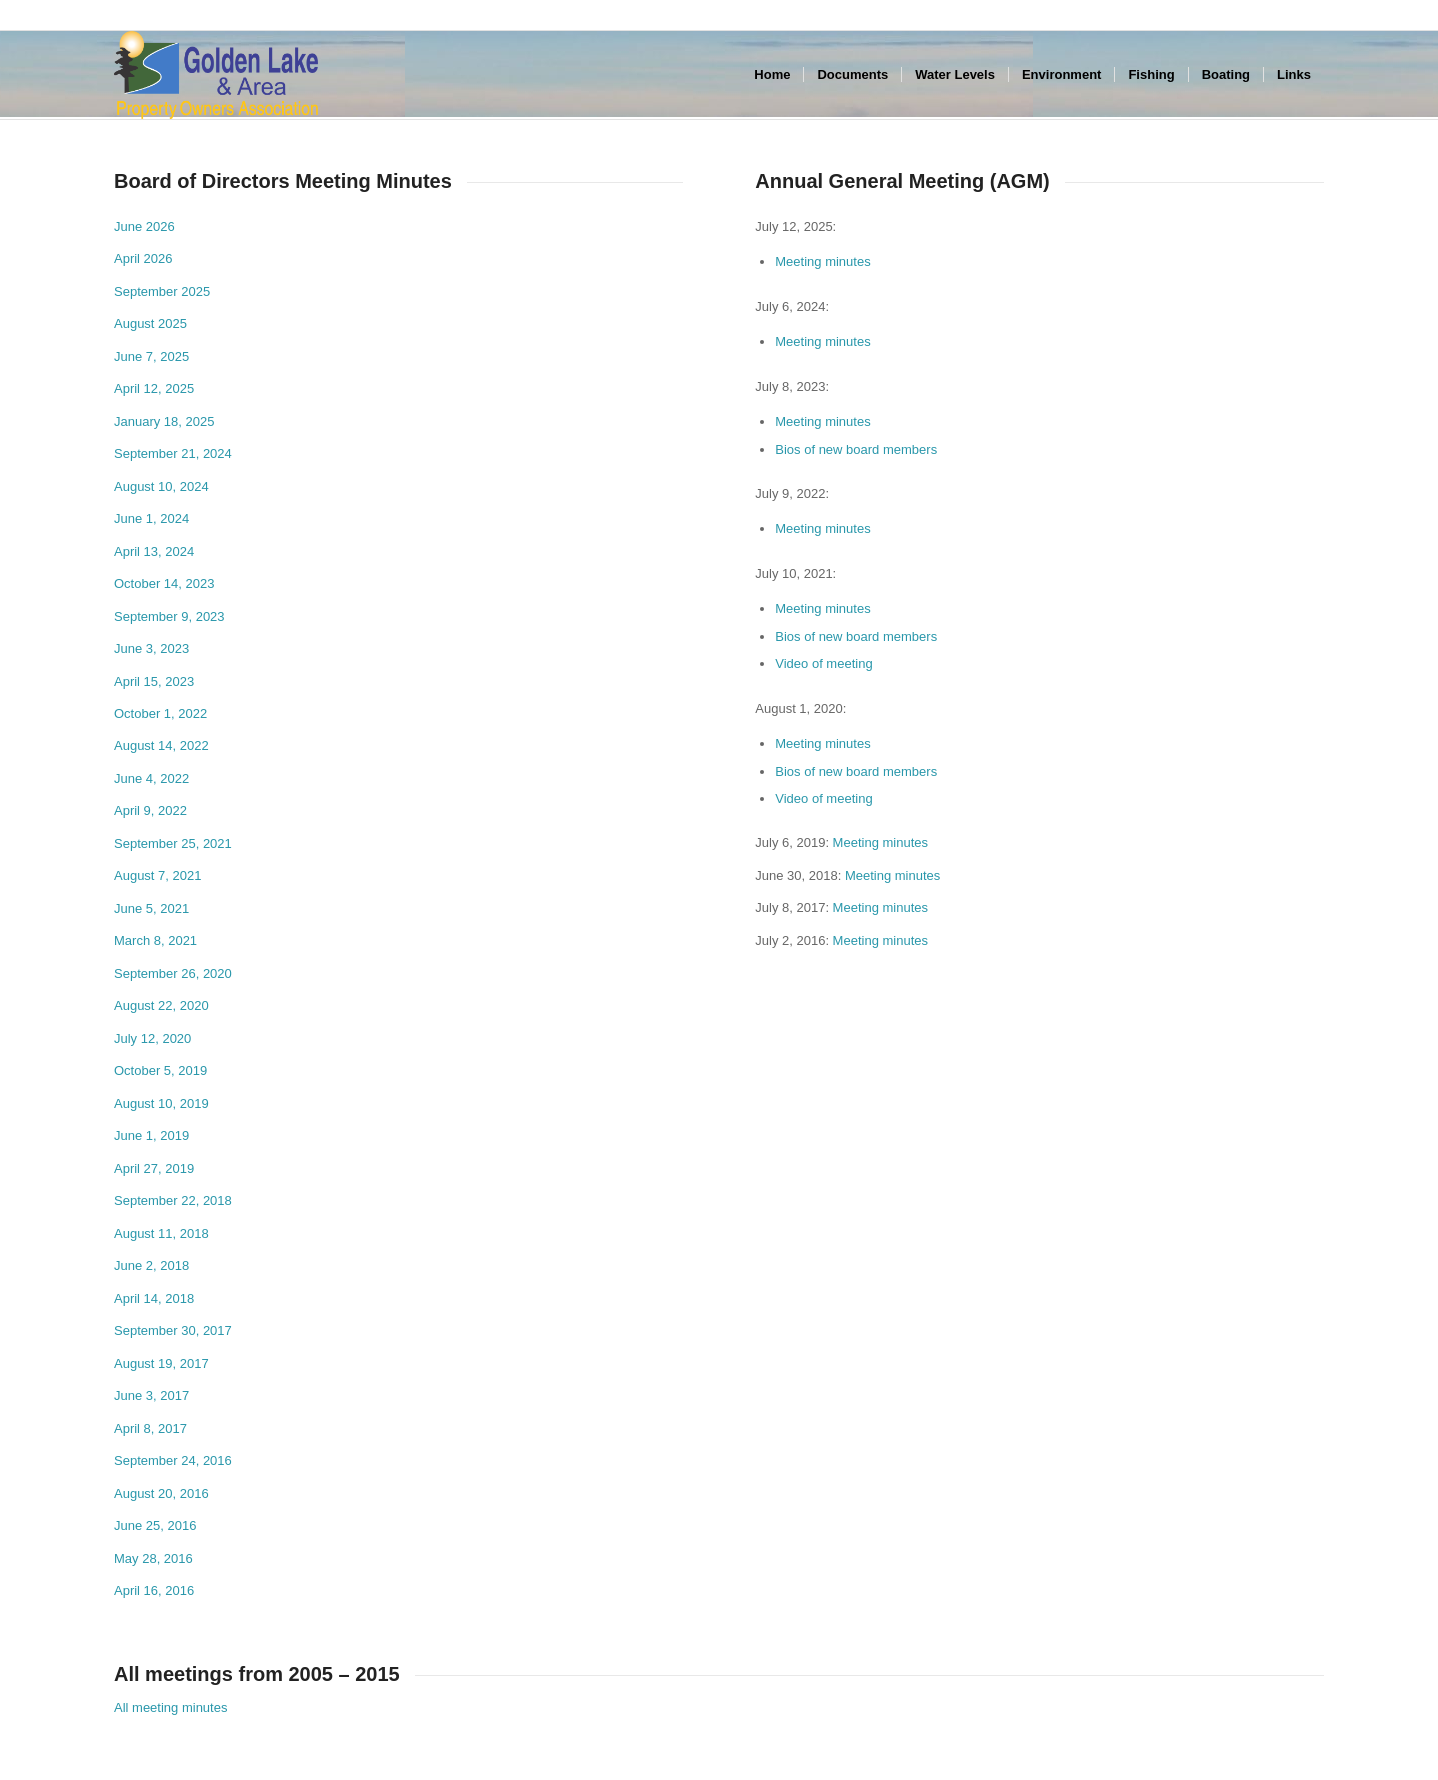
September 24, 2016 (173, 1460)
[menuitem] (772, 75)
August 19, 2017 (161, 1363)
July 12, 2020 (152, 1038)
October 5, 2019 (160, 1070)
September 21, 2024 (173, 453)
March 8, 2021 (155, 940)
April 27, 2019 (154, 1168)
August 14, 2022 (161, 745)
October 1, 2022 (160, 713)
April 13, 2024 (154, 551)
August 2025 (150, 323)
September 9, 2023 (169, 616)
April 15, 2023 (154, 681)
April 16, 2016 (154, 1590)
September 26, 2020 (173, 973)
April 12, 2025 (154, 388)
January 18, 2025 (164, 421)
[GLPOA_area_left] (216, 75)
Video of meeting (823, 663)
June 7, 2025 (151, 356)
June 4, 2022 (151, 778)
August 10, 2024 (161, 486)
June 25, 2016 (155, 1525)
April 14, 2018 (154, 1298)
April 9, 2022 (150, 810)
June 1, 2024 (151, 518)
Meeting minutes (822, 261)
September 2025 (162, 291)
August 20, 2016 (161, 1493)
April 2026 (143, 258)
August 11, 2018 (161, 1233)
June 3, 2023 (151, 648)
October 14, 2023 (164, 583)
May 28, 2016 (153, 1558)
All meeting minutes (170, 1707)
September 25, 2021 (173, 843)
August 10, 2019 (161, 1103)
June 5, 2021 (151, 908)
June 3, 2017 (151, 1395)
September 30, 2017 (173, 1330)
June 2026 (144, 226)
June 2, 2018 (151, 1265)
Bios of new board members (856, 449)
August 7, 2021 (157, 875)
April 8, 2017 (150, 1428)
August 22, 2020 (161, 1005)
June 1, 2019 (151, 1135)
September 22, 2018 (173, 1200)
